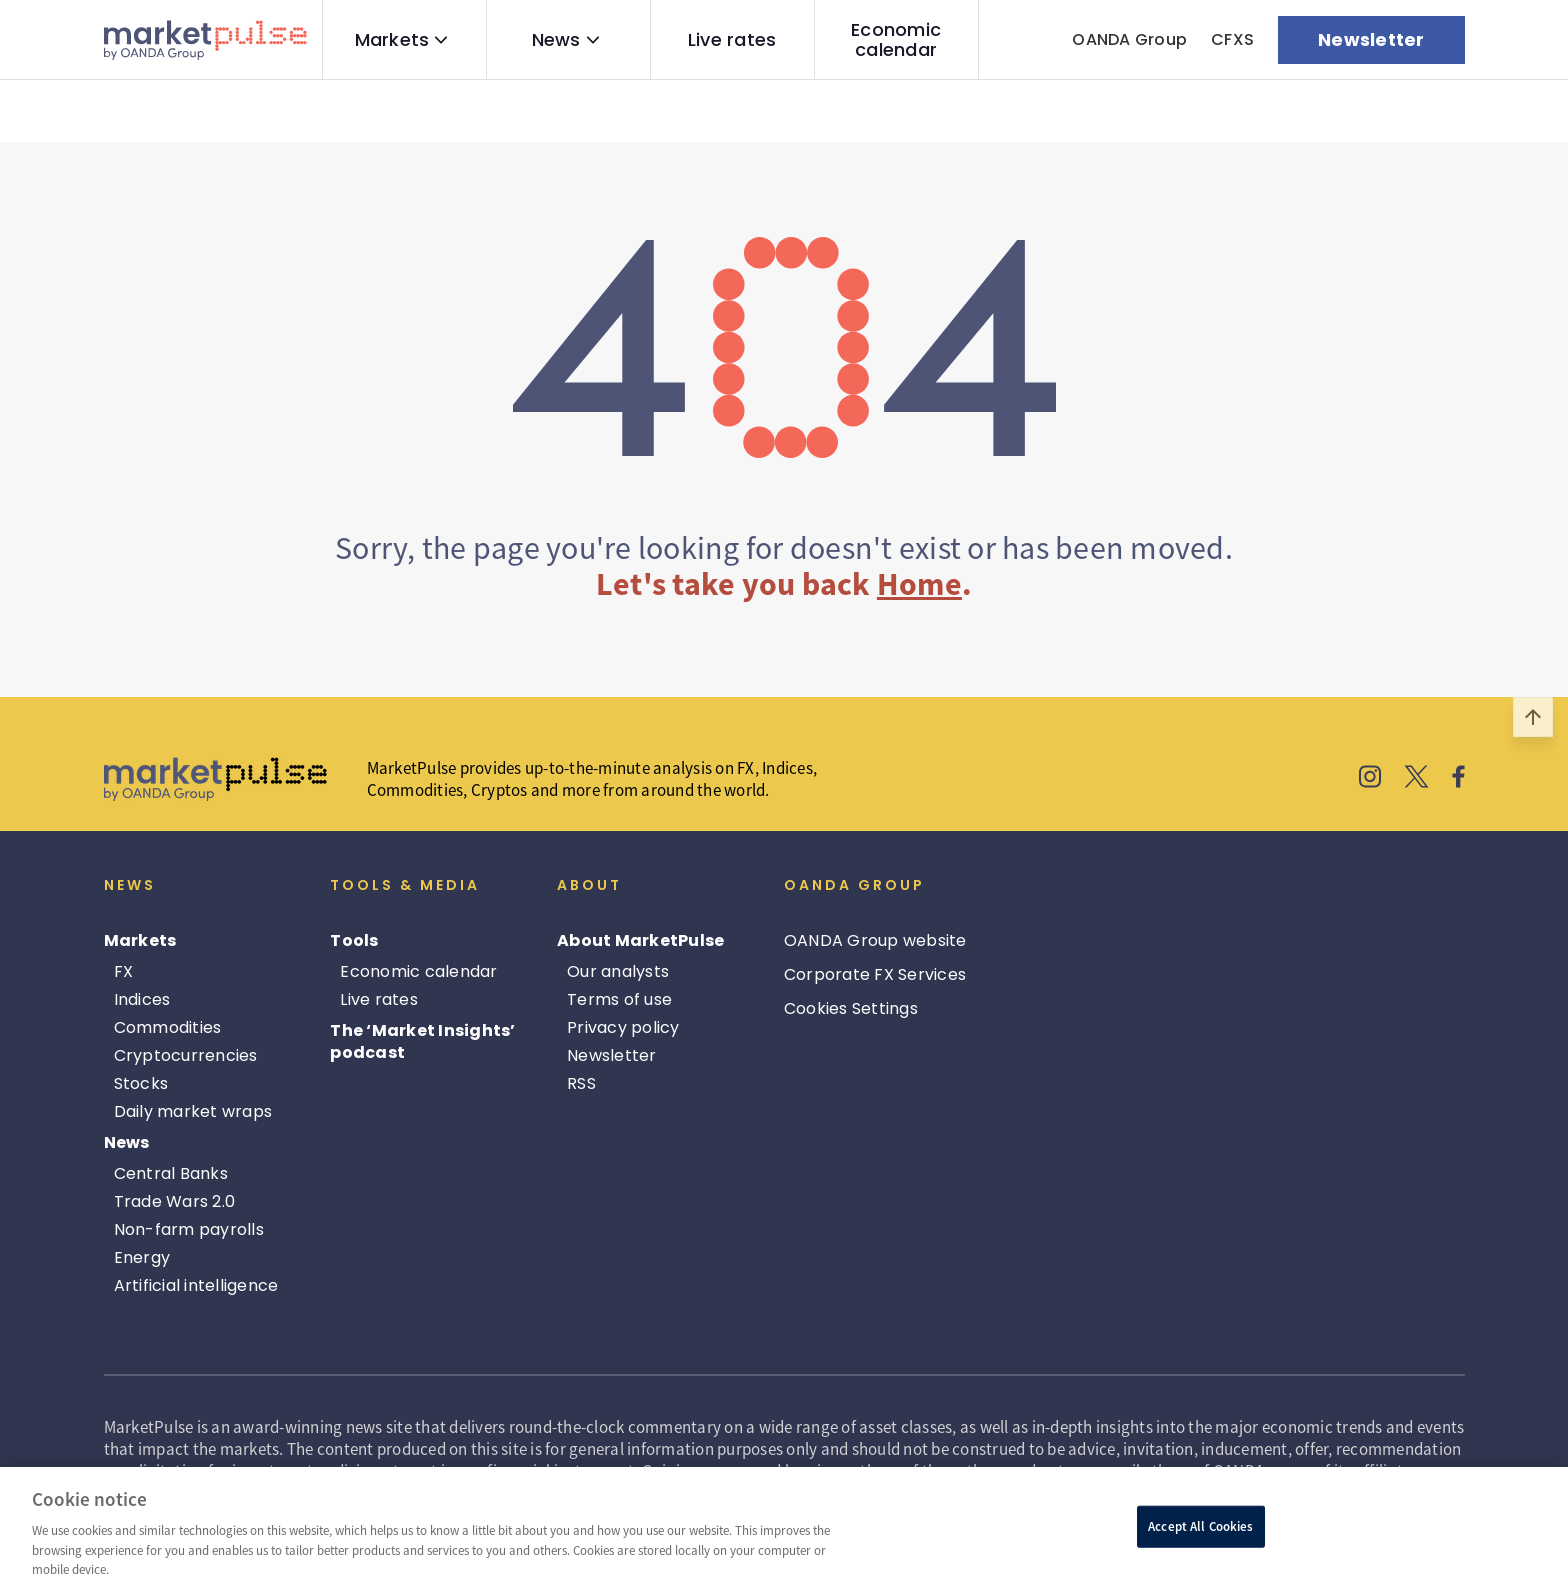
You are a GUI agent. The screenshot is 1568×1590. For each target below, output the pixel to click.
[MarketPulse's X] (1417, 779)
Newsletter (612, 1055)
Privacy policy (623, 1027)
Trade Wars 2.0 (175, 1201)
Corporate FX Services (875, 974)
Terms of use (619, 999)
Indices (142, 999)
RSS (581, 1083)
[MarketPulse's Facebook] (1458, 779)
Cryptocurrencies (186, 1055)
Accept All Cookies (1200, 1526)
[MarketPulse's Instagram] (1370, 779)
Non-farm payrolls (189, 1229)
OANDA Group (1129, 39)
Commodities (168, 1027)
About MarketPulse (640, 940)
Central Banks (171, 1173)
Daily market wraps (193, 1111)
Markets (392, 40)
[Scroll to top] (1533, 717)
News (556, 40)
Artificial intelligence (196, 1285)
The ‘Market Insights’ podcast (422, 1041)
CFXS (1232, 39)
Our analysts (618, 971)
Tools (354, 940)
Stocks (141, 1083)
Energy (142, 1257)
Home (919, 584)
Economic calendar (896, 40)
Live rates (732, 40)
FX (124, 971)
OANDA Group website (875, 940)
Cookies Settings (851, 1008)
